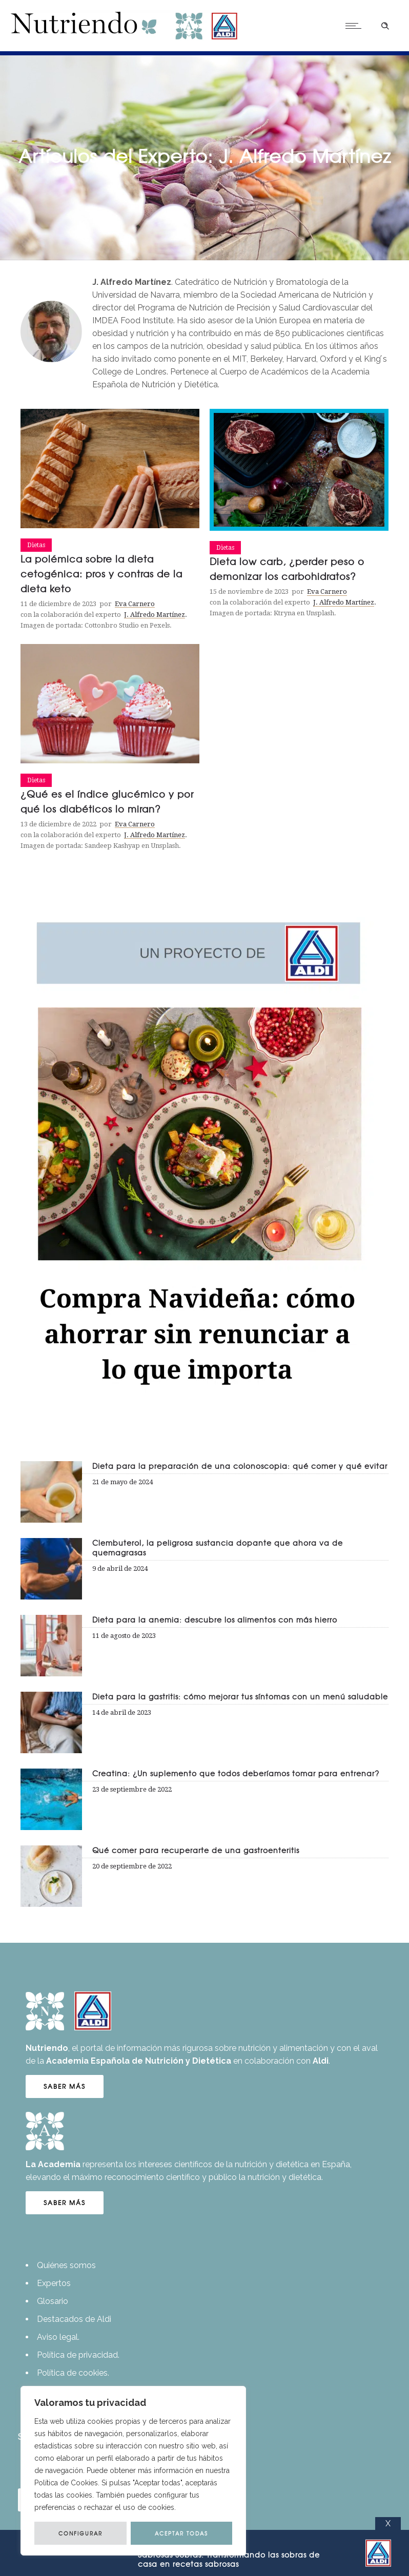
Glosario (52, 2301)
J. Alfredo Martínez (154, 614)
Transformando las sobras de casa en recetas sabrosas (229, 2559)
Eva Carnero (135, 604)
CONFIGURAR (80, 2533)
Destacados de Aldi (74, 2319)
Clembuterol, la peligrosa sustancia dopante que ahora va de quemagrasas (217, 1547)
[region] (133, 2471)
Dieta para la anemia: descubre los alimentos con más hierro (214, 1619)
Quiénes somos (66, 2265)
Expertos (54, 2283)
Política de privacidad (77, 2355)
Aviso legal (57, 2337)
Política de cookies (72, 2373)
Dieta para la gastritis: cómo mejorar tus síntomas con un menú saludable (240, 1696)
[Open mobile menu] (355, 25)
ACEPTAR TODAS (181, 2533)
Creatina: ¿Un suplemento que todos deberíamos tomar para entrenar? (235, 1773)
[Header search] (384, 24)
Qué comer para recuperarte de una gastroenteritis (195, 1850)
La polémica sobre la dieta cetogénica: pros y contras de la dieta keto (101, 573)
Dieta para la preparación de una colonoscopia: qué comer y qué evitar (239, 1466)
